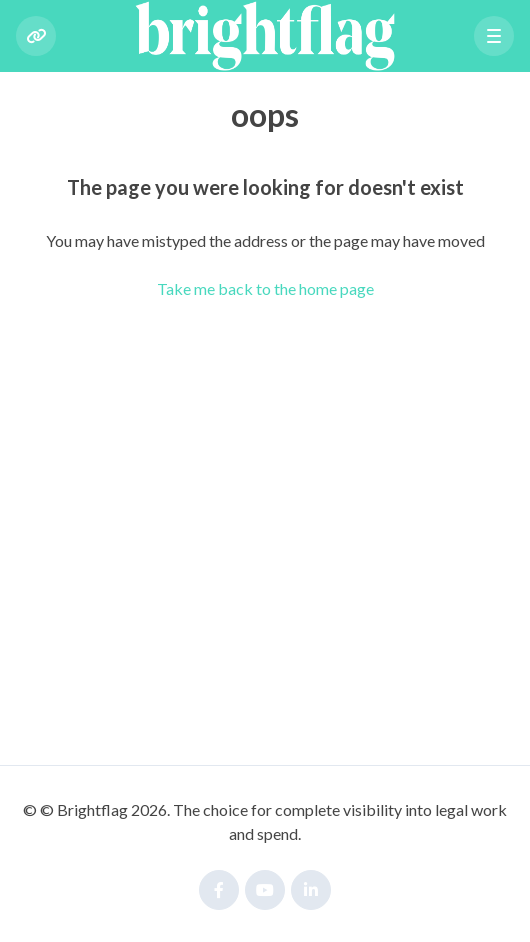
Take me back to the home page (265, 288)
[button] (494, 36)
